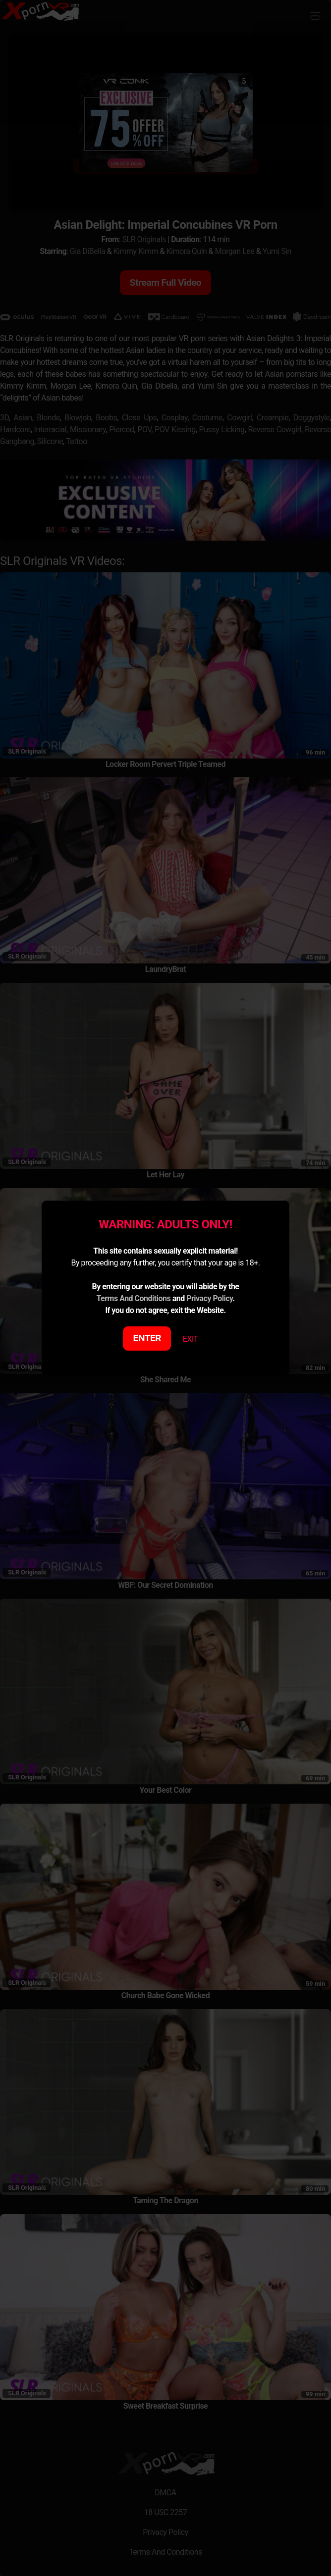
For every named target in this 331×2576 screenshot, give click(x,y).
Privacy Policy (209, 1298)
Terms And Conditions (133, 1298)
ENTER (147, 1338)
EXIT (190, 1339)
